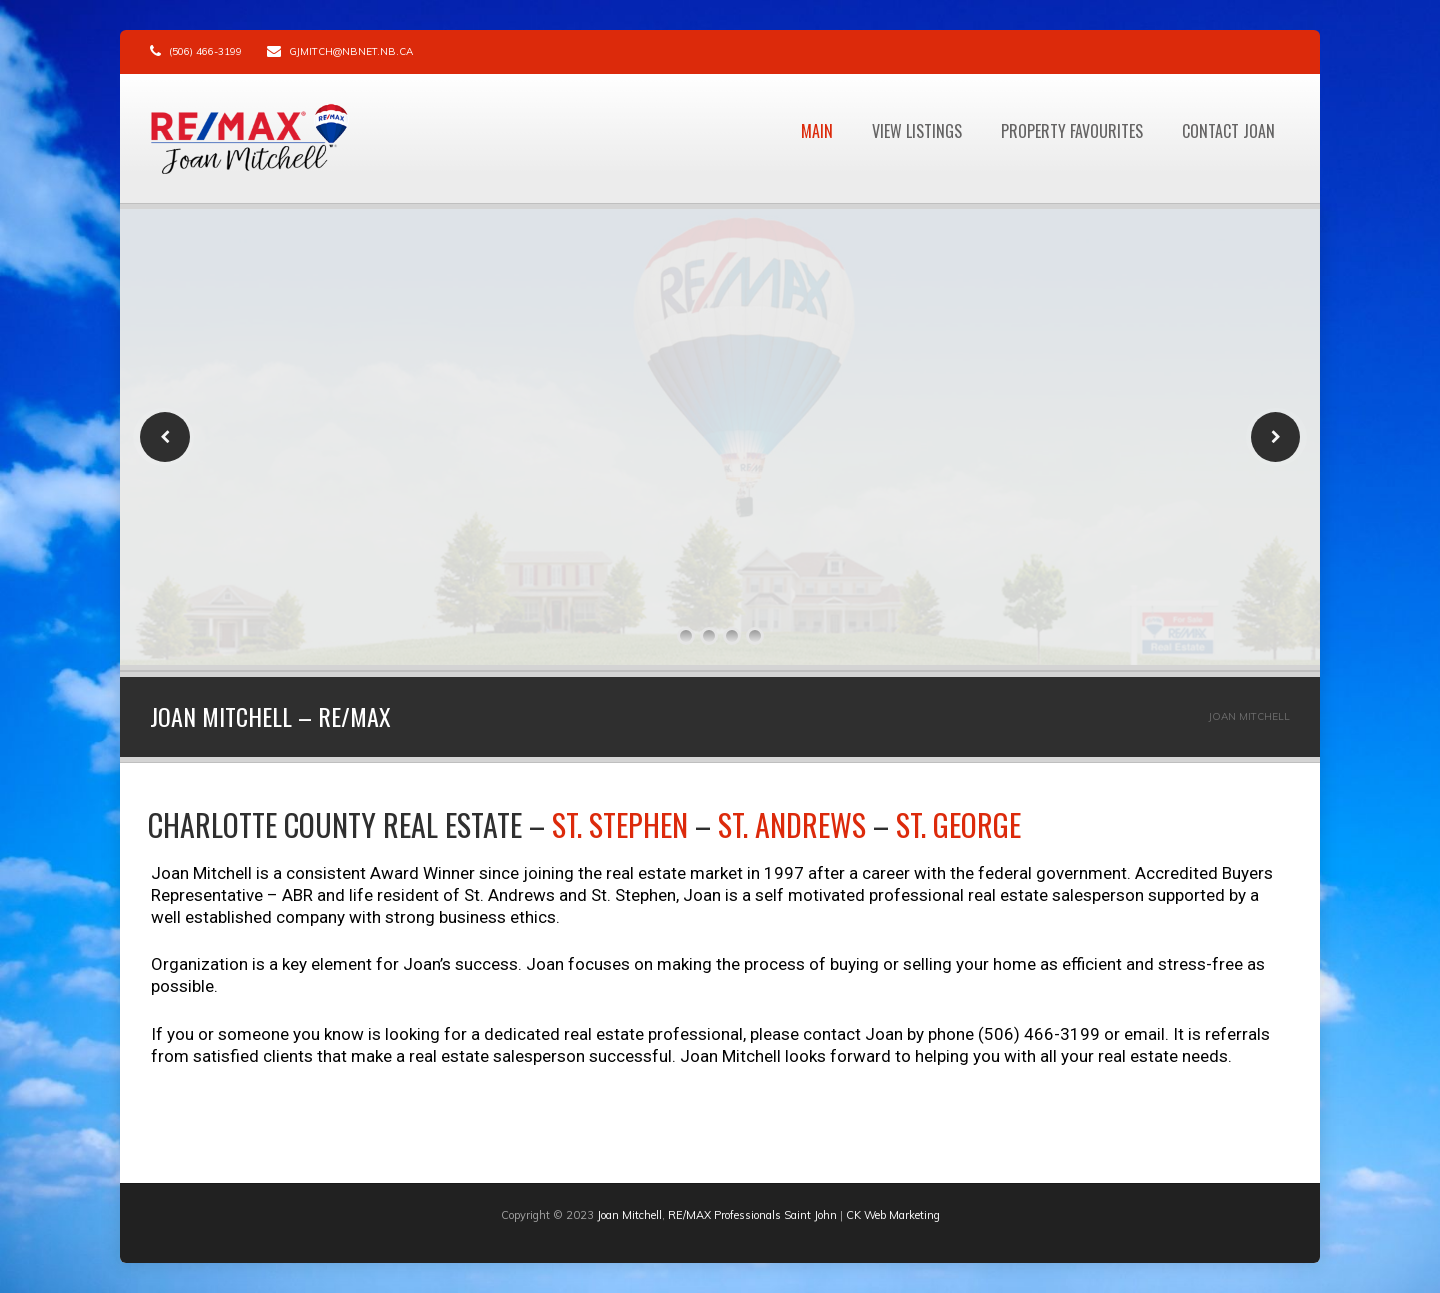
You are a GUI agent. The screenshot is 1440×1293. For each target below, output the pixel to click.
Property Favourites (1072, 131)
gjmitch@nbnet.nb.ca (351, 51)
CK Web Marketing (893, 1215)
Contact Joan (1228, 131)
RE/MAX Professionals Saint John (752, 1215)
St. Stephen (620, 824)
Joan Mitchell (629, 1215)
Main (817, 131)
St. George (958, 824)
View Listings (917, 131)
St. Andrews (792, 824)
